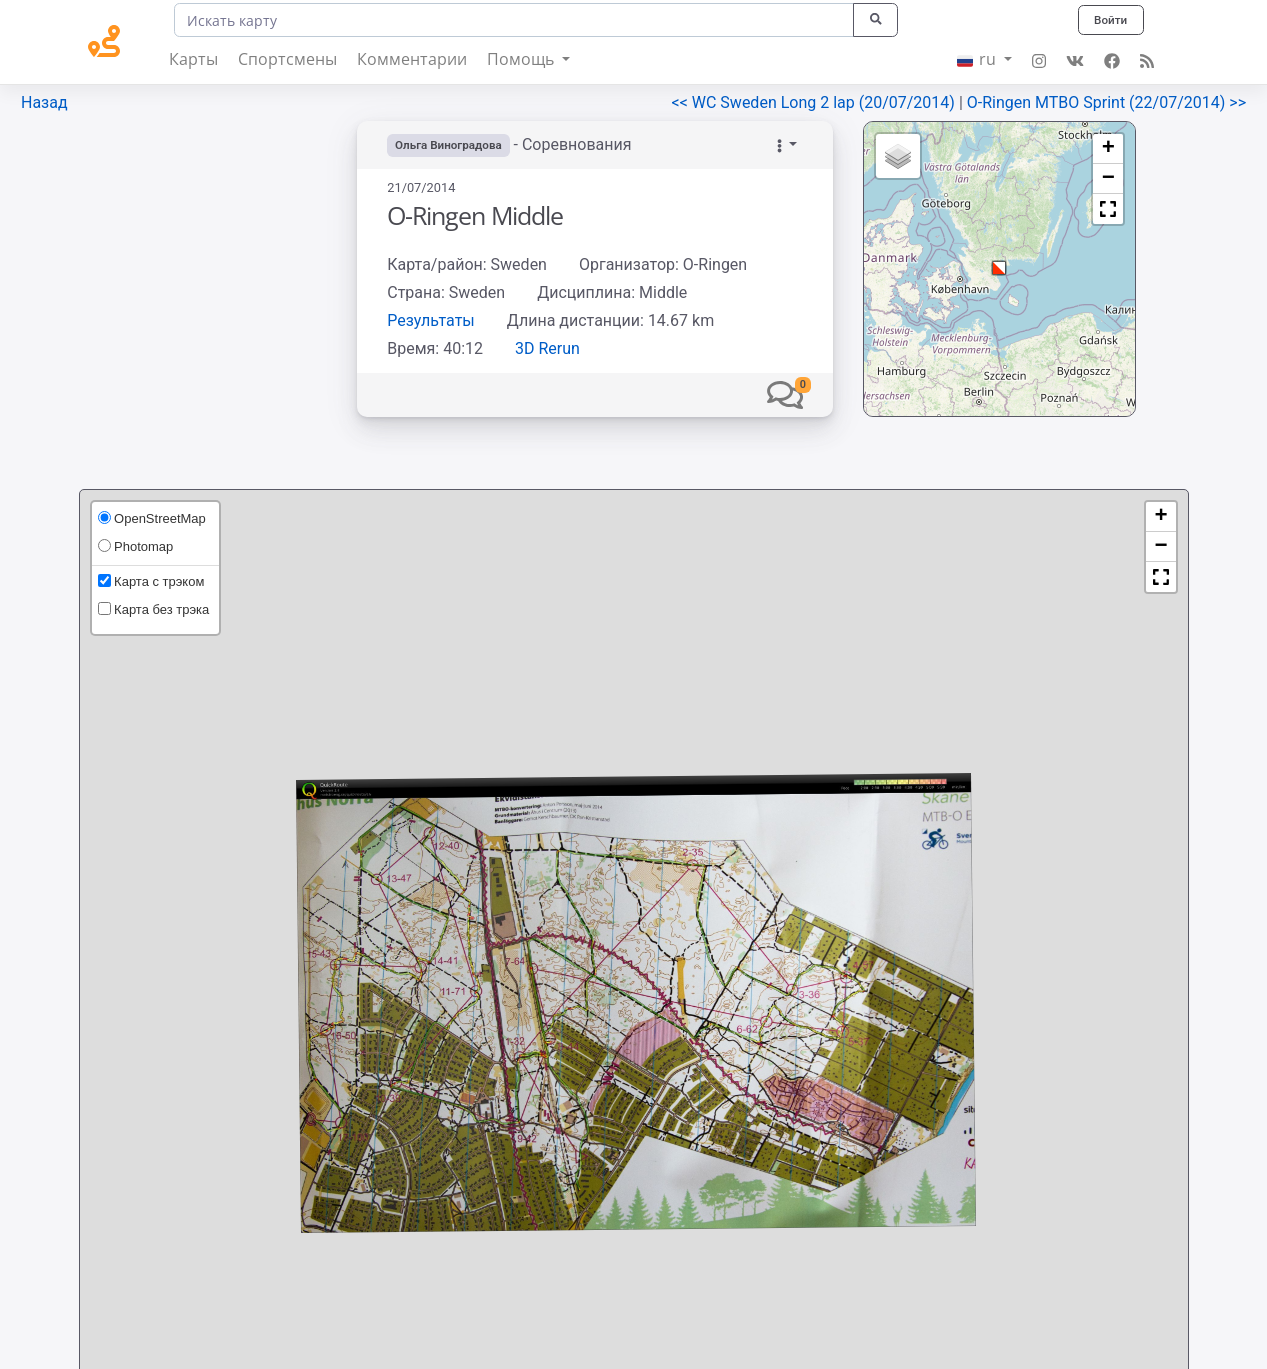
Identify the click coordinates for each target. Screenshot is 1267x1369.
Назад (44, 102)
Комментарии (412, 59)
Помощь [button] (522, 59)
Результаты (431, 320)
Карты (193, 59)
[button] (785, 394)
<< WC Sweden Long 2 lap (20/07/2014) (815, 102)
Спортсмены (287, 59)
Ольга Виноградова (450, 145)
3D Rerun (547, 348)
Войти (1109, 19)
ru (978, 59)
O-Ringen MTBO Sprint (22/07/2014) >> (1106, 102)
